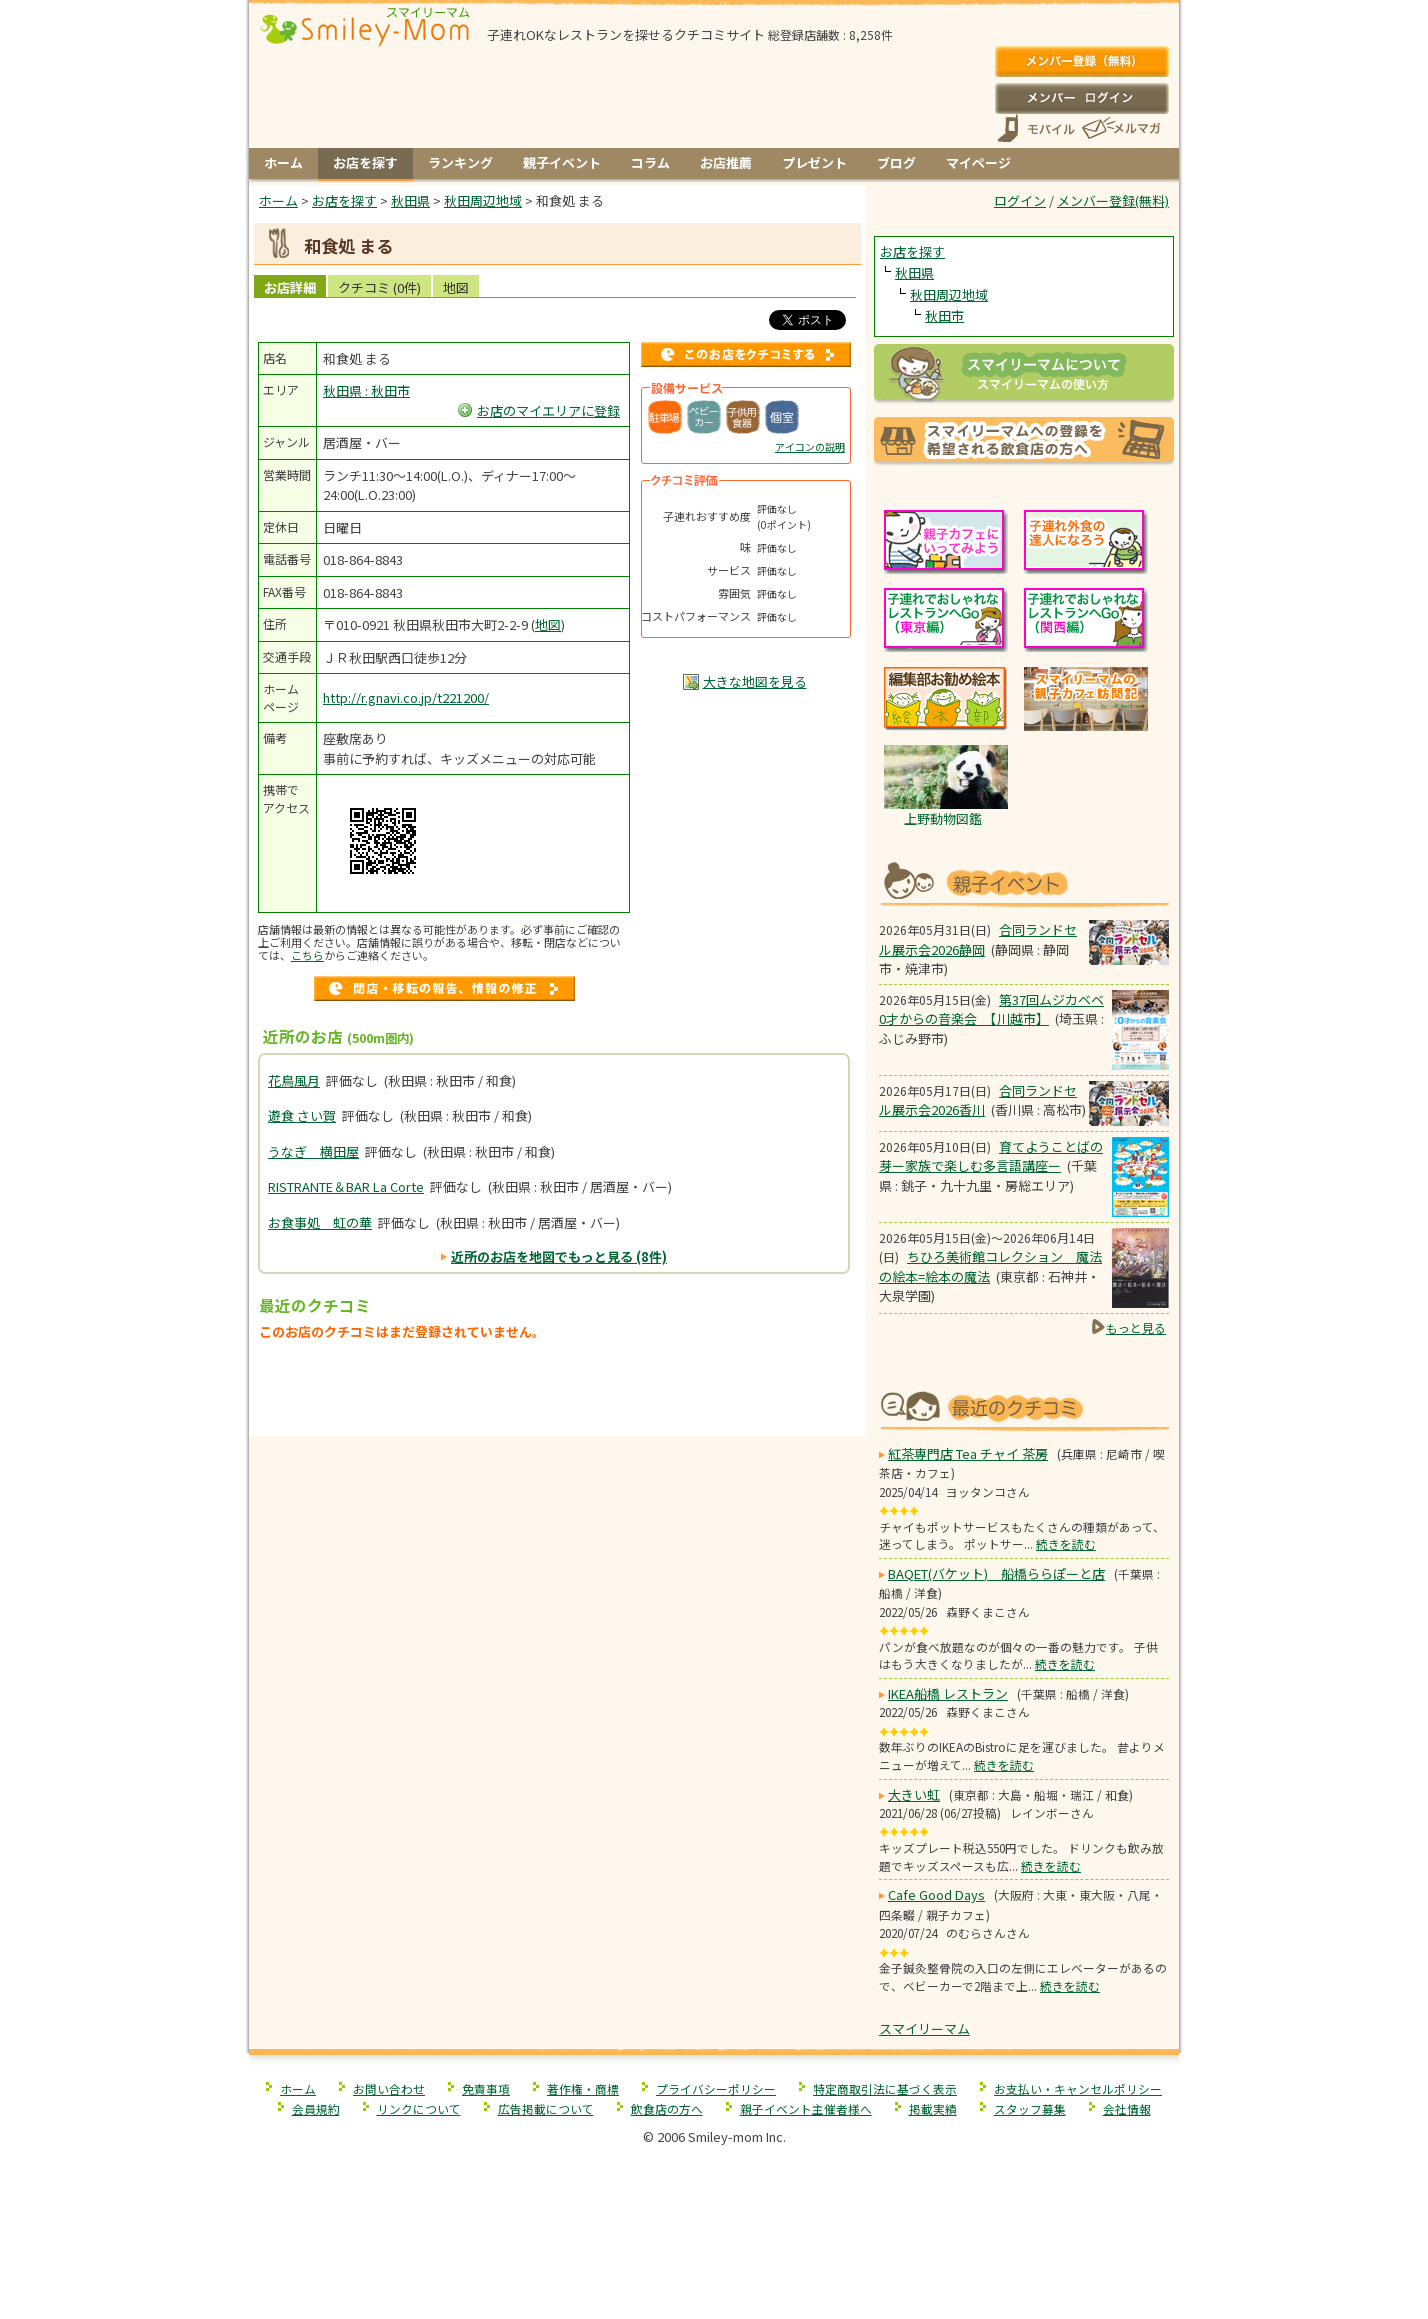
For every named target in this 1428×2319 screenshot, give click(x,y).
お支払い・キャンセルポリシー (1078, 2088)
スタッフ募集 (1030, 2108)
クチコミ (379, 287)
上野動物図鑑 (943, 818)
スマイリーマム (924, 2028)
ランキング (460, 162)
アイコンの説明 (810, 446)
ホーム (283, 162)
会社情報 (1127, 2108)
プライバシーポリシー (716, 2088)
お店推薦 (726, 162)
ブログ (896, 162)
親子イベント (562, 162)
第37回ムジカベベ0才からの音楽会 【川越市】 (991, 1009)
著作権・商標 (583, 2088)
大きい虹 (914, 1794)
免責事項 (486, 2088)
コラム (650, 162)
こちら (307, 955)
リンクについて (419, 2108)
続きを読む (1066, 1543)
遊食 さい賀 (302, 1115)
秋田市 (944, 315)
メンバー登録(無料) (1081, 62)
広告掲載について (546, 2108)
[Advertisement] (558, 1394)
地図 (456, 287)
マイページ (978, 162)
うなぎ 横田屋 (313, 1151)
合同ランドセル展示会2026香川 (978, 1100)
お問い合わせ (389, 2088)
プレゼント (814, 162)
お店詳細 (290, 287)
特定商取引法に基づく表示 (885, 2088)
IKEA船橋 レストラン (948, 1693)
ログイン (1081, 98)
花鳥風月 (294, 1080)
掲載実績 (933, 2108)
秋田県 (914, 272)
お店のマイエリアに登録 (548, 410)
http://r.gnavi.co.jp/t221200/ (406, 697)
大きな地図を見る (755, 681)
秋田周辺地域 (949, 294)
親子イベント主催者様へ (806, 2108)
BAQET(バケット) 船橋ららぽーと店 (996, 1573)
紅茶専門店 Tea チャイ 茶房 (968, 1453)
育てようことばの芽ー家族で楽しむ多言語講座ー (991, 1156)
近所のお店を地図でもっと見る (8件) (559, 1256)
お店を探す (365, 162)
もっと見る (1136, 1327)
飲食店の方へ (667, 2108)
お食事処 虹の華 (320, 1222)
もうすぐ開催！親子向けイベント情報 (1024, 881)
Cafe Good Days (936, 1894)
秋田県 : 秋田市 (366, 390)
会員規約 (316, 2108)
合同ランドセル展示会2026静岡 (978, 939)
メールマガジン (1120, 128)
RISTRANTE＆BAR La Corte (346, 1186)
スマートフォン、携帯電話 (1036, 128)
